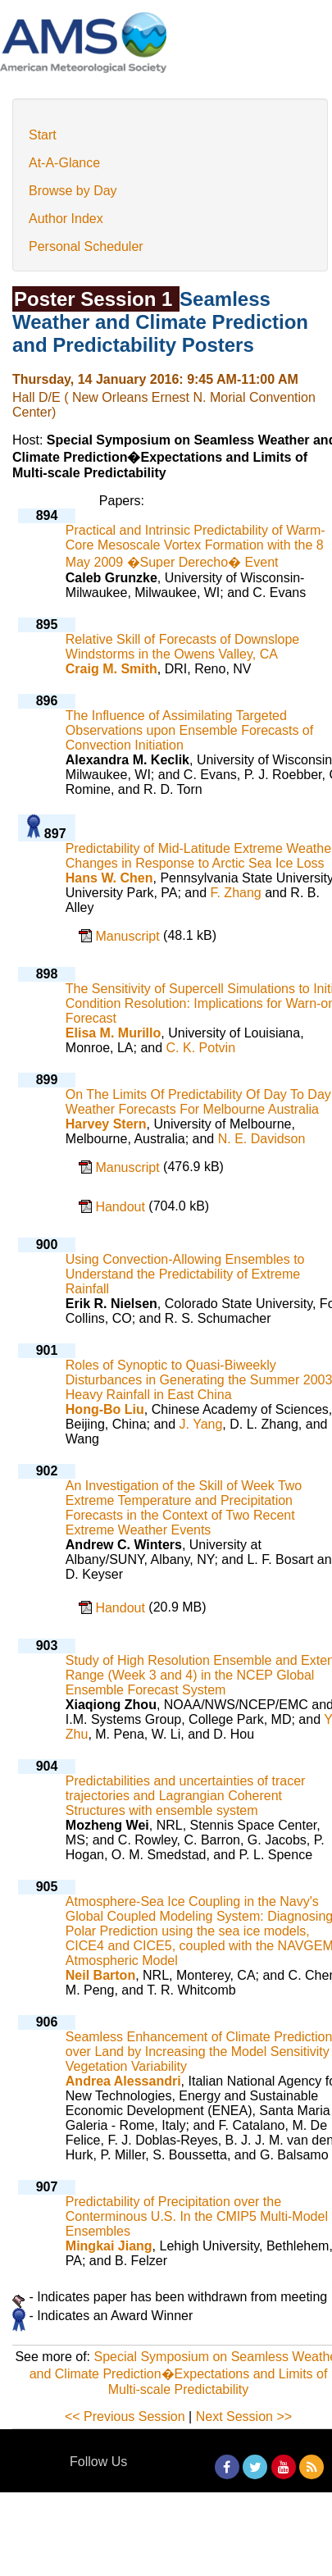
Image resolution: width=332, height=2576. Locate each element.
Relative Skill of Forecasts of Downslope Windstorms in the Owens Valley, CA (182, 646)
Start (43, 135)
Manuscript (129, 936)
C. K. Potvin (200, 1048)
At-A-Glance (64, 163)
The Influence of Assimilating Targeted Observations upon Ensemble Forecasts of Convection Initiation (189, 730)
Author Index (66, 219)
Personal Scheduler (86, 246)
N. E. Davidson (262, 1139)
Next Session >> (244, 2416)
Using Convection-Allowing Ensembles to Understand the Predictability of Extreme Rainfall (185, 1274)
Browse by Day (73, 191)
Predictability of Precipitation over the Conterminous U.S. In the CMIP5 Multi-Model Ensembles (197, 2216)
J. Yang (201, 1424)
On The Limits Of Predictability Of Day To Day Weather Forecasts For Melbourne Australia (198, 1101)
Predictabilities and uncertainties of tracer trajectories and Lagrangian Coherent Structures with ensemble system (186, 1795)
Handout (121, 1207)
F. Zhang (235, 893)
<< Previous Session (125, 2416)
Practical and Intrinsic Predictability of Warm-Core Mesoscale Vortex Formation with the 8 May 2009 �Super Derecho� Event (195, 546)
